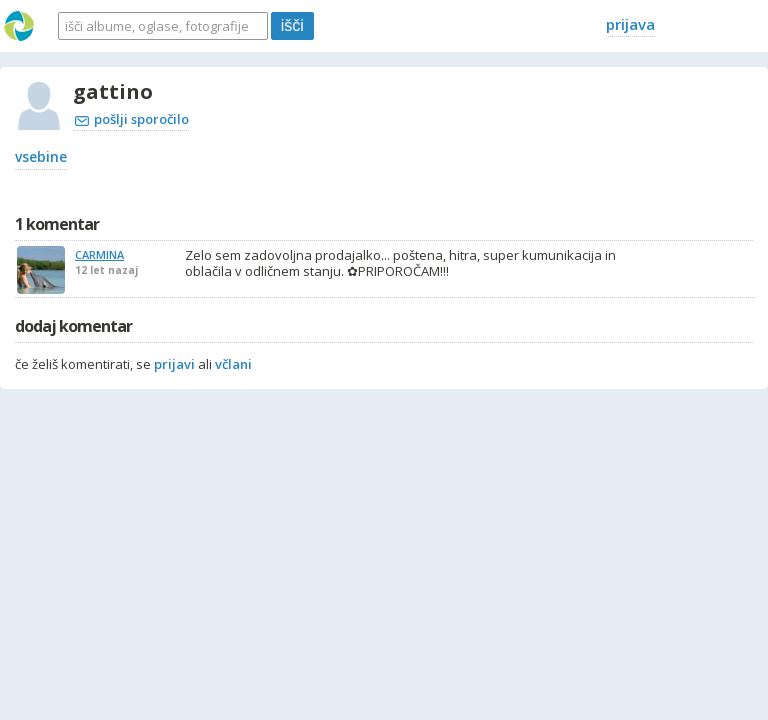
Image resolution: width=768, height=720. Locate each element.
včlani (233, 364)
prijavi (174, 364)
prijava (630, 24)
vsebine (41, 156)
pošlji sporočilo (132, 119)
